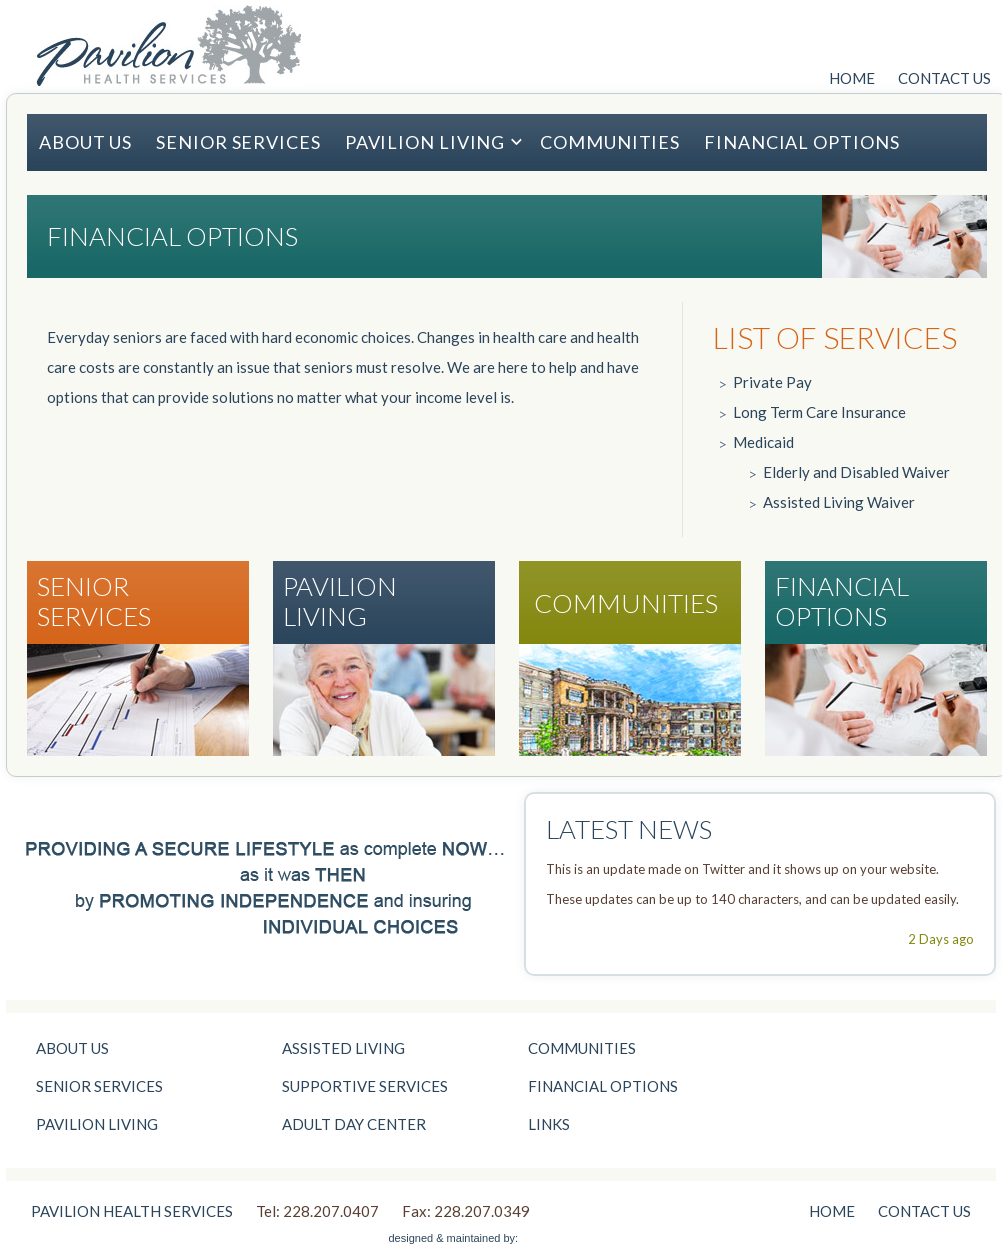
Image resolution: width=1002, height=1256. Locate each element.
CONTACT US (944, 78)
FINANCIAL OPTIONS (801, 142)
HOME (852, 78)
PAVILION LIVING (434, 142)
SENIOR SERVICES (238, 142)
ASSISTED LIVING (343, 1048)
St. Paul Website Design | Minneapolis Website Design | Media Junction (568, 1236)
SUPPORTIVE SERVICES (365, 1086)
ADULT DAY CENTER (354, 1124)
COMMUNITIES (610, 142)
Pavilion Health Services (168, 45)
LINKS (549, 1124)
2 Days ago (941, 939)
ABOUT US (85, 142)
